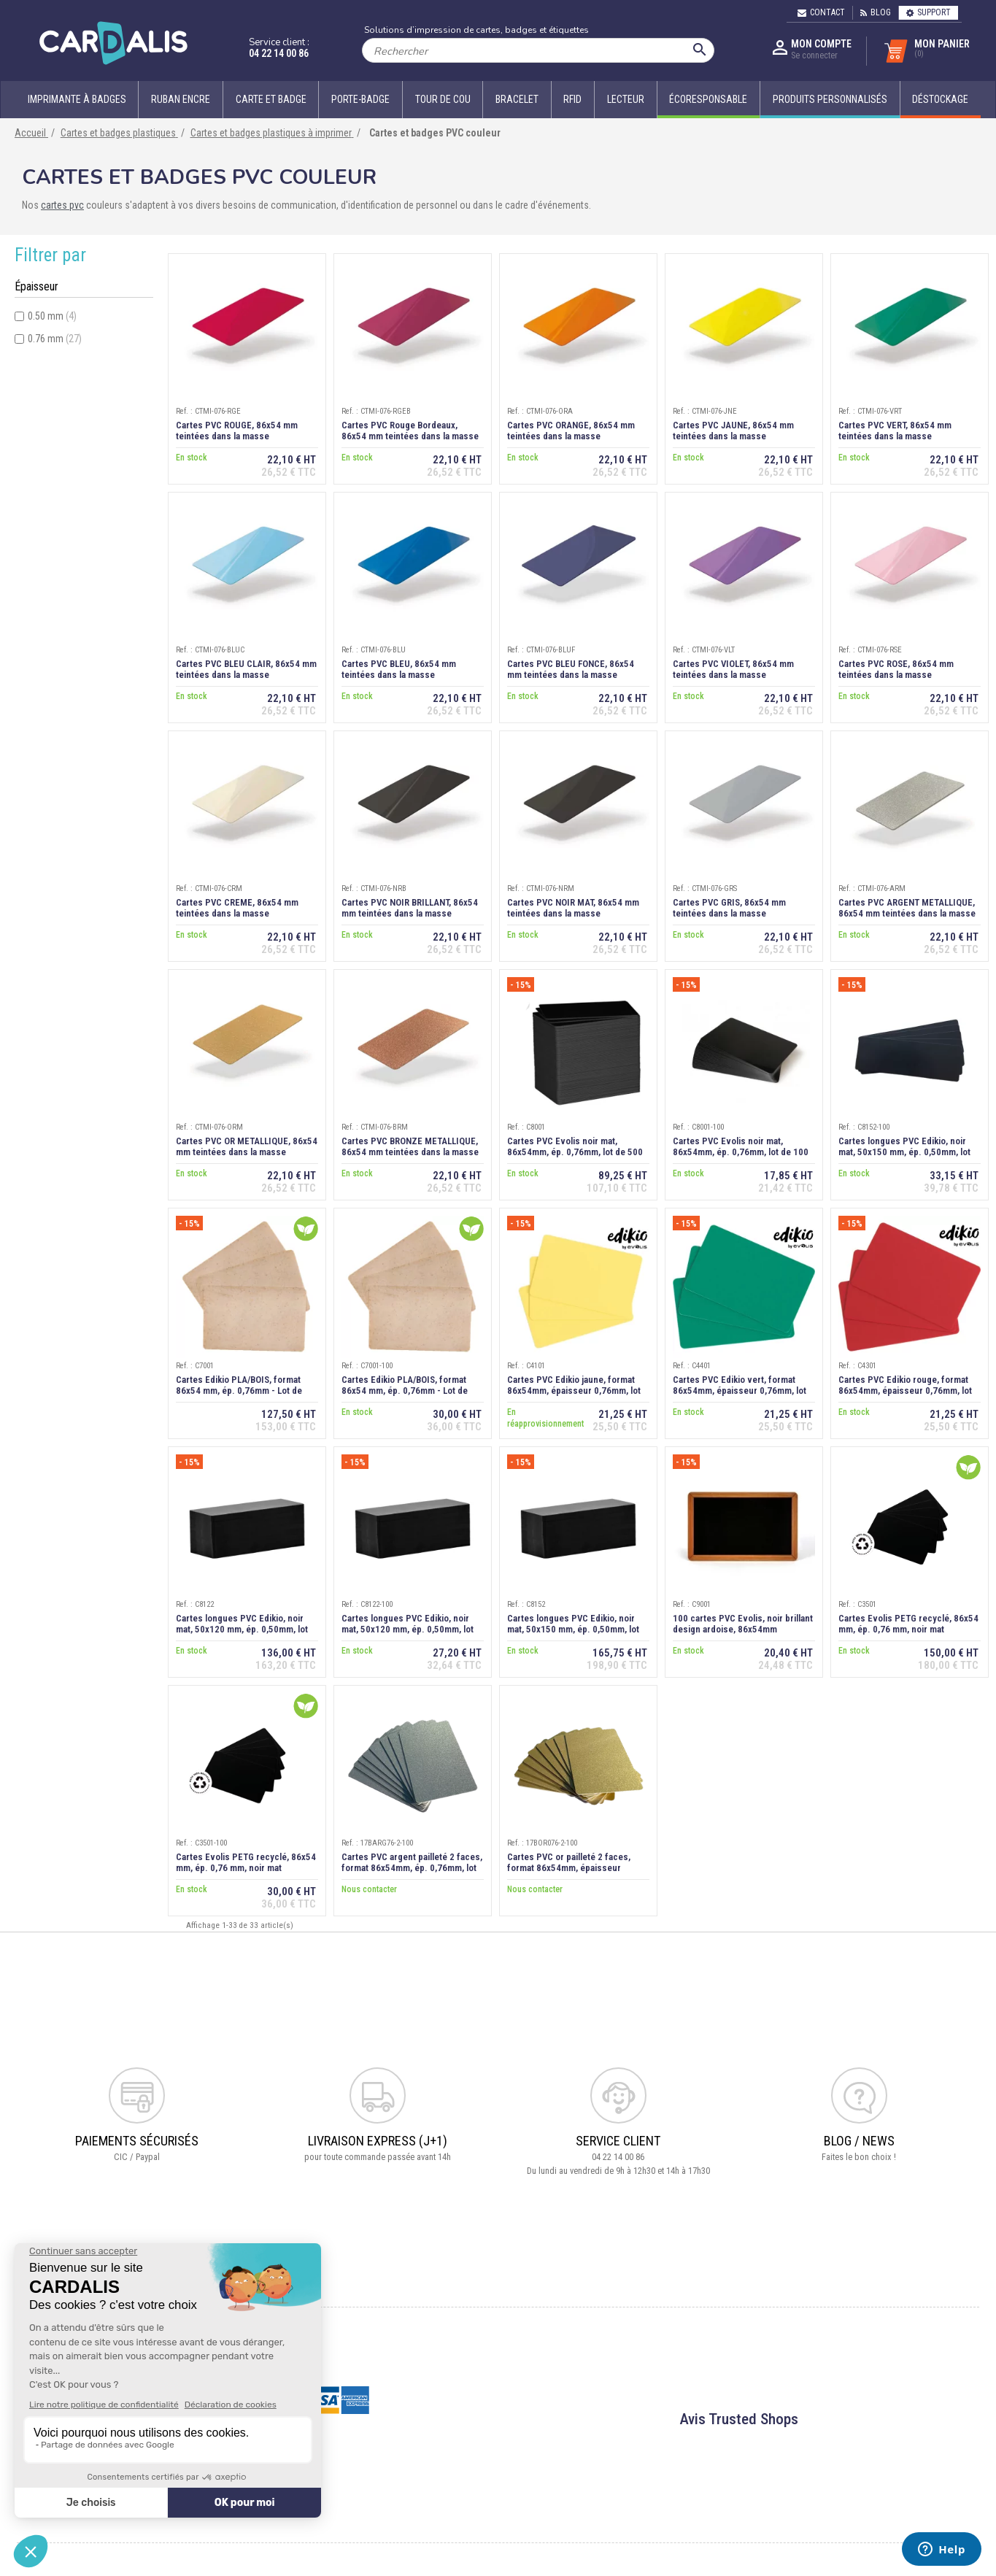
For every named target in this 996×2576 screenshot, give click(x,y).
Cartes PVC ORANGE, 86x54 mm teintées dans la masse (571, 430)
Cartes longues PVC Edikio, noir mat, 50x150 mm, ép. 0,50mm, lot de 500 (573, 1629)
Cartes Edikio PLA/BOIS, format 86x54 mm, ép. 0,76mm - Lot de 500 (239, 1390)
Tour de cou (443, 99)
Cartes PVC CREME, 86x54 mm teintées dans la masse (237, 908)
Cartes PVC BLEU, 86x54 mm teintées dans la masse (398, 669)
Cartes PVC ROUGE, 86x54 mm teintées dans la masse (237, 430)
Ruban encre (180, 99)
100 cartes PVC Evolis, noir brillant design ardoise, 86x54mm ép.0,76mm (743, 1629)
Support (928, 12)
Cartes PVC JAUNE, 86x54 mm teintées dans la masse (733, 430)
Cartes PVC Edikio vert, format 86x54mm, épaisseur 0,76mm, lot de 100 (739, 1390)
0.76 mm (55, 338)
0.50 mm (52, 316)
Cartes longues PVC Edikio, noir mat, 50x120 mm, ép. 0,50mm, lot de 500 (242, 1629)
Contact (821, 12)
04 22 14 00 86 (279, 53)
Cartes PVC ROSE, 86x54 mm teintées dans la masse (896, 669)
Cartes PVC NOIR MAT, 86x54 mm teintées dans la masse (573, 908)
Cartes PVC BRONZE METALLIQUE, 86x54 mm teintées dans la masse (410, 1146)
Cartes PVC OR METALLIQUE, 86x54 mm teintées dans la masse (246, 1146)
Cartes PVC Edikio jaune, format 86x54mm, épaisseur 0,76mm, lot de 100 (574, 1390)
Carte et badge (271, 99)
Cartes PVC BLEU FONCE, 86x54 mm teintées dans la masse (570, 669)
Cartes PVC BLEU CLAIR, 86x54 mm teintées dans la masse (246, 669)
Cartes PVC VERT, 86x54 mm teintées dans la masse (894, 430)
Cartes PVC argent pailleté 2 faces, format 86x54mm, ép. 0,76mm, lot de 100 (411, 1867)
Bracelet (516, 99)
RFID (572, 99)
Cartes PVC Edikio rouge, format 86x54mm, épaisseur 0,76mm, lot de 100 (905, 1390)
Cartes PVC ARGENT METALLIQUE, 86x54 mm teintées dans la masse (907, 908)
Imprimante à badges (77, 99)
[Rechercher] (538, 50)
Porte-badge (360, 99)
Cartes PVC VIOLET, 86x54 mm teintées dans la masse (733, 669)
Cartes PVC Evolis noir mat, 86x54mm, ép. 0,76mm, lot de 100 (740, 1146)
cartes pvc (62, 205)
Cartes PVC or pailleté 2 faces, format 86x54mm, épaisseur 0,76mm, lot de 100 (568, 1867)
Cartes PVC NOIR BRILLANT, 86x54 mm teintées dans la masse (409, 908)
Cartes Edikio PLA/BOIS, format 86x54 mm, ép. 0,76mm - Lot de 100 (404, 1390)
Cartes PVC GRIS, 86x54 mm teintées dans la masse (729, 908)
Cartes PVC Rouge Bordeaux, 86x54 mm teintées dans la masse (410, 430)
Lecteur (625, 99)
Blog (875, 12)
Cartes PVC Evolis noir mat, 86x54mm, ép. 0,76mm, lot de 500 (575, 1146)
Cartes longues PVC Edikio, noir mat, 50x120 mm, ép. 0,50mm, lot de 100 (407, 1629)
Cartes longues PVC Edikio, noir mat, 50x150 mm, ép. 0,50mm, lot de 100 (904, 1151)
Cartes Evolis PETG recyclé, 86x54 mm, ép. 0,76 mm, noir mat (908, 1624)
